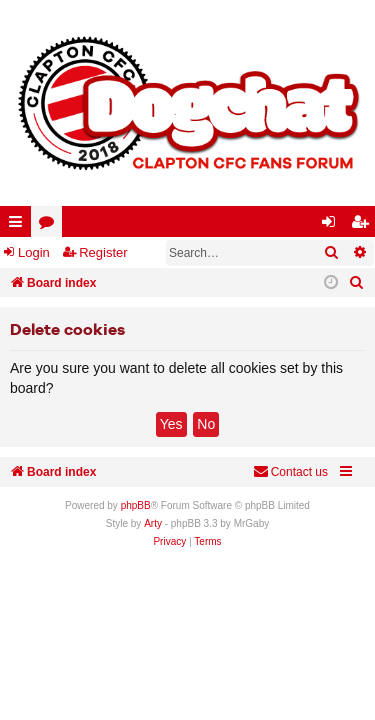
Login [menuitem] (333, 225)
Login (34, 252)
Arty (153, 523)
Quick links (19, 225)
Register (103, 252)
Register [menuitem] (364, 225)
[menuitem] (357, 283)
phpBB (136, 505)
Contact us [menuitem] (290, 471)
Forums (50, 225)
